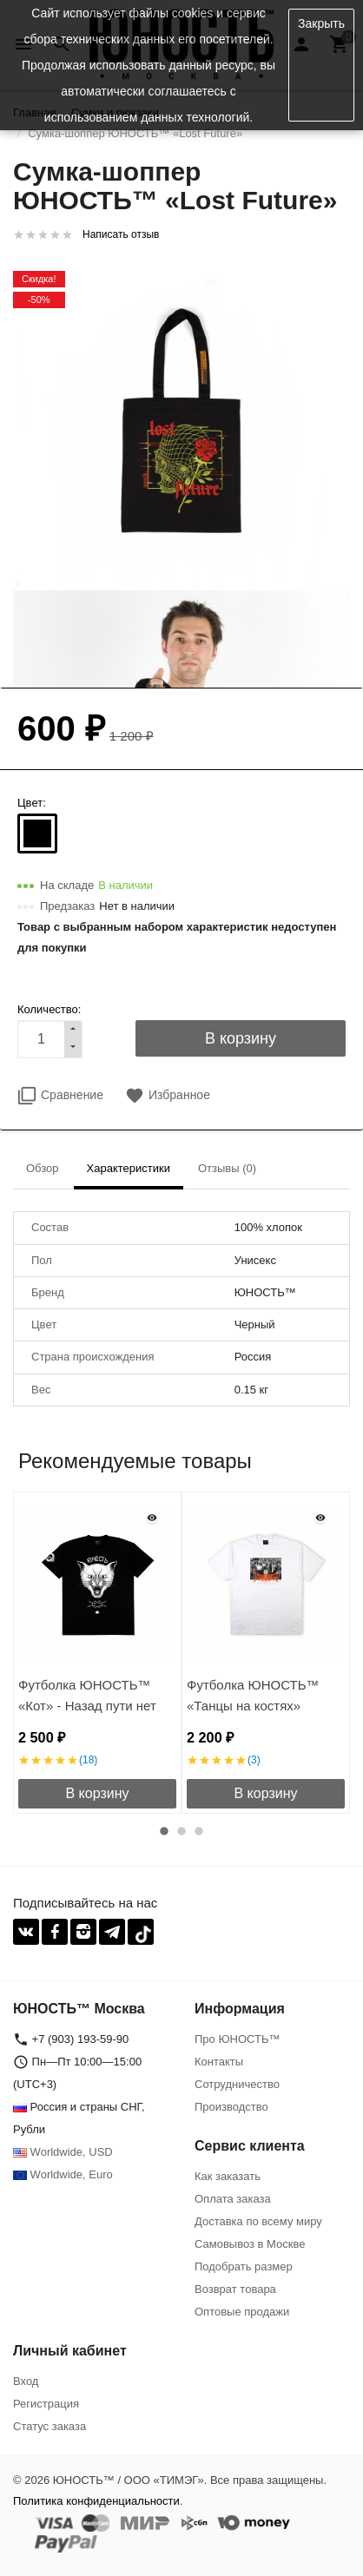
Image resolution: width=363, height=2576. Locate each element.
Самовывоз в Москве (250, 2243)
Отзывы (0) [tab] (227, 1168)
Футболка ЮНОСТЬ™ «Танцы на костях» (253, 1695)
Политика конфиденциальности (96, 2500)
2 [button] (181, 1831)
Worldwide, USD (63, 2151)
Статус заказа (49, 2426)
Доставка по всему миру (258, 2221)
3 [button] (199, 1831)
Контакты (219, 2061)
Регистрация (46, 2403)
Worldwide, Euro (63, 2174)
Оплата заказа (233, 2198)
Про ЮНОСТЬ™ (237, 2039)
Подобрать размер (244, 2266)
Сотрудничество (237, 2084)
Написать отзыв (120, 234)
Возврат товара (235, 2289)
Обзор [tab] (42, 1168)
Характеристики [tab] (128, 1168)
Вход (25, 2381)
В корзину (97, 1793)
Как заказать (228, 2176)
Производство (231, 2106)
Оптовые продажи (242, 2311)
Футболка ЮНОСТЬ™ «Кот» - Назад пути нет (87, 1695)
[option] (97, 1653)
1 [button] (164, 1831)
